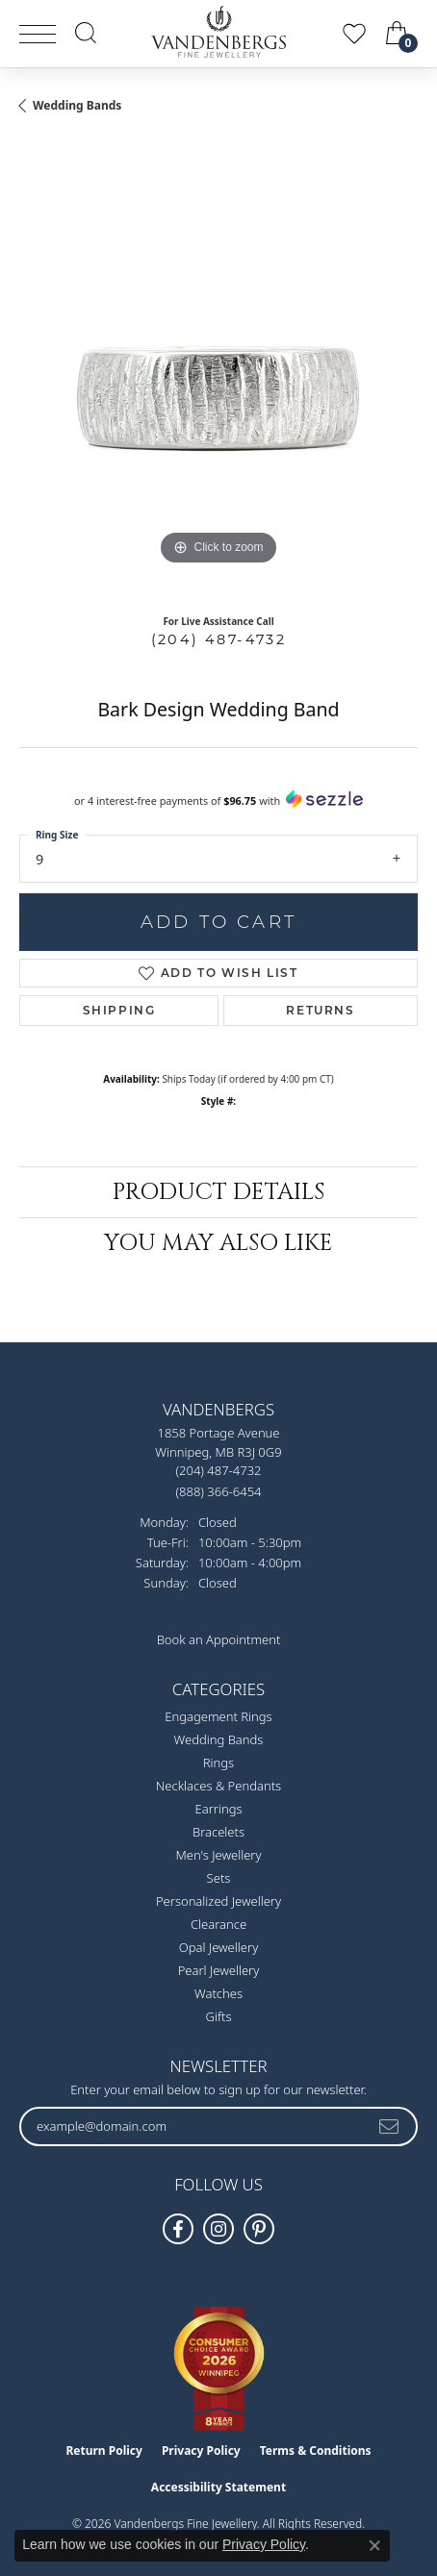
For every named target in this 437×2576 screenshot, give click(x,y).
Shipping (119, 1010)
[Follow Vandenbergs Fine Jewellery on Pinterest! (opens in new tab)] (259, 2228)
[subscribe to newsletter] (390, 2126)
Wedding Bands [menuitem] (219, 1739)
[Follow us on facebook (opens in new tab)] (178, 2228)
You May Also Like (218, 1243)
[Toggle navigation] (37, 34)
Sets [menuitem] (219, 1878)
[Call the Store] (219, 1470)
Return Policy (103, 2450)
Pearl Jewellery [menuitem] (219, 1970)
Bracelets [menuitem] (218, 1831)
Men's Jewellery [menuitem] (218, 1854)
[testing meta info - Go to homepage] (218, 32)
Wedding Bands (77, 105)
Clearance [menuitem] (218, 1924)
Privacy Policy (201, 2450)
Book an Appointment (219, 1639)
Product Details (218, 1192)
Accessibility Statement (218, 2487)
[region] (218, 371)
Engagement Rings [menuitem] (218, 1716)
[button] (85, 32)
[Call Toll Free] (219, 1491)
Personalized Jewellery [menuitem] (218, 1901)
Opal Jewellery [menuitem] (218, 1947)
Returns (320, 1010)
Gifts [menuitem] (219, 2016)
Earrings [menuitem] (218, 1808)
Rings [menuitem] (218, 1762)
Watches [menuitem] (218, 1993)
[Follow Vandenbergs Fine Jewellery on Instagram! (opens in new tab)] (218, 2228)
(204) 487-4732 (219, 639)
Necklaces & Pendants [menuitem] (218, 1785)
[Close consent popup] (374, 2545)
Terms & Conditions (316, 2450)
